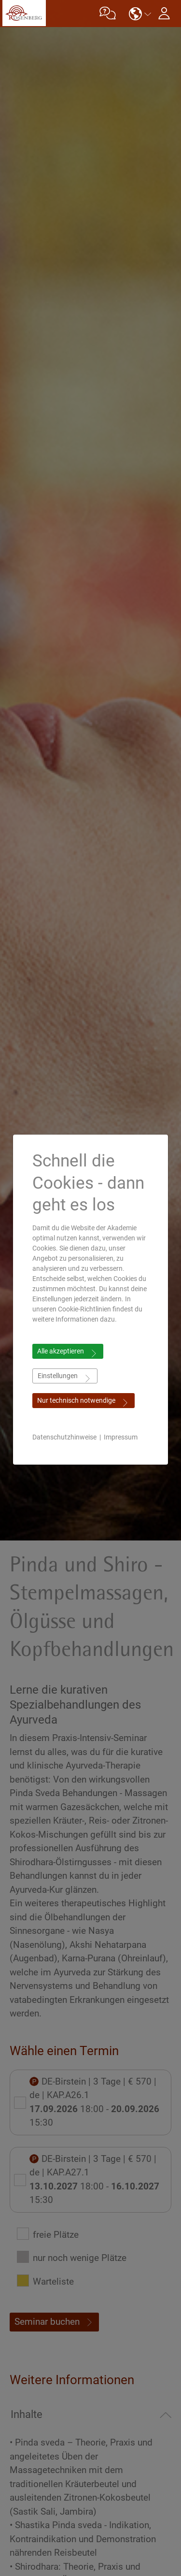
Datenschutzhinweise (64, 1437)
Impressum (121, 1437)
